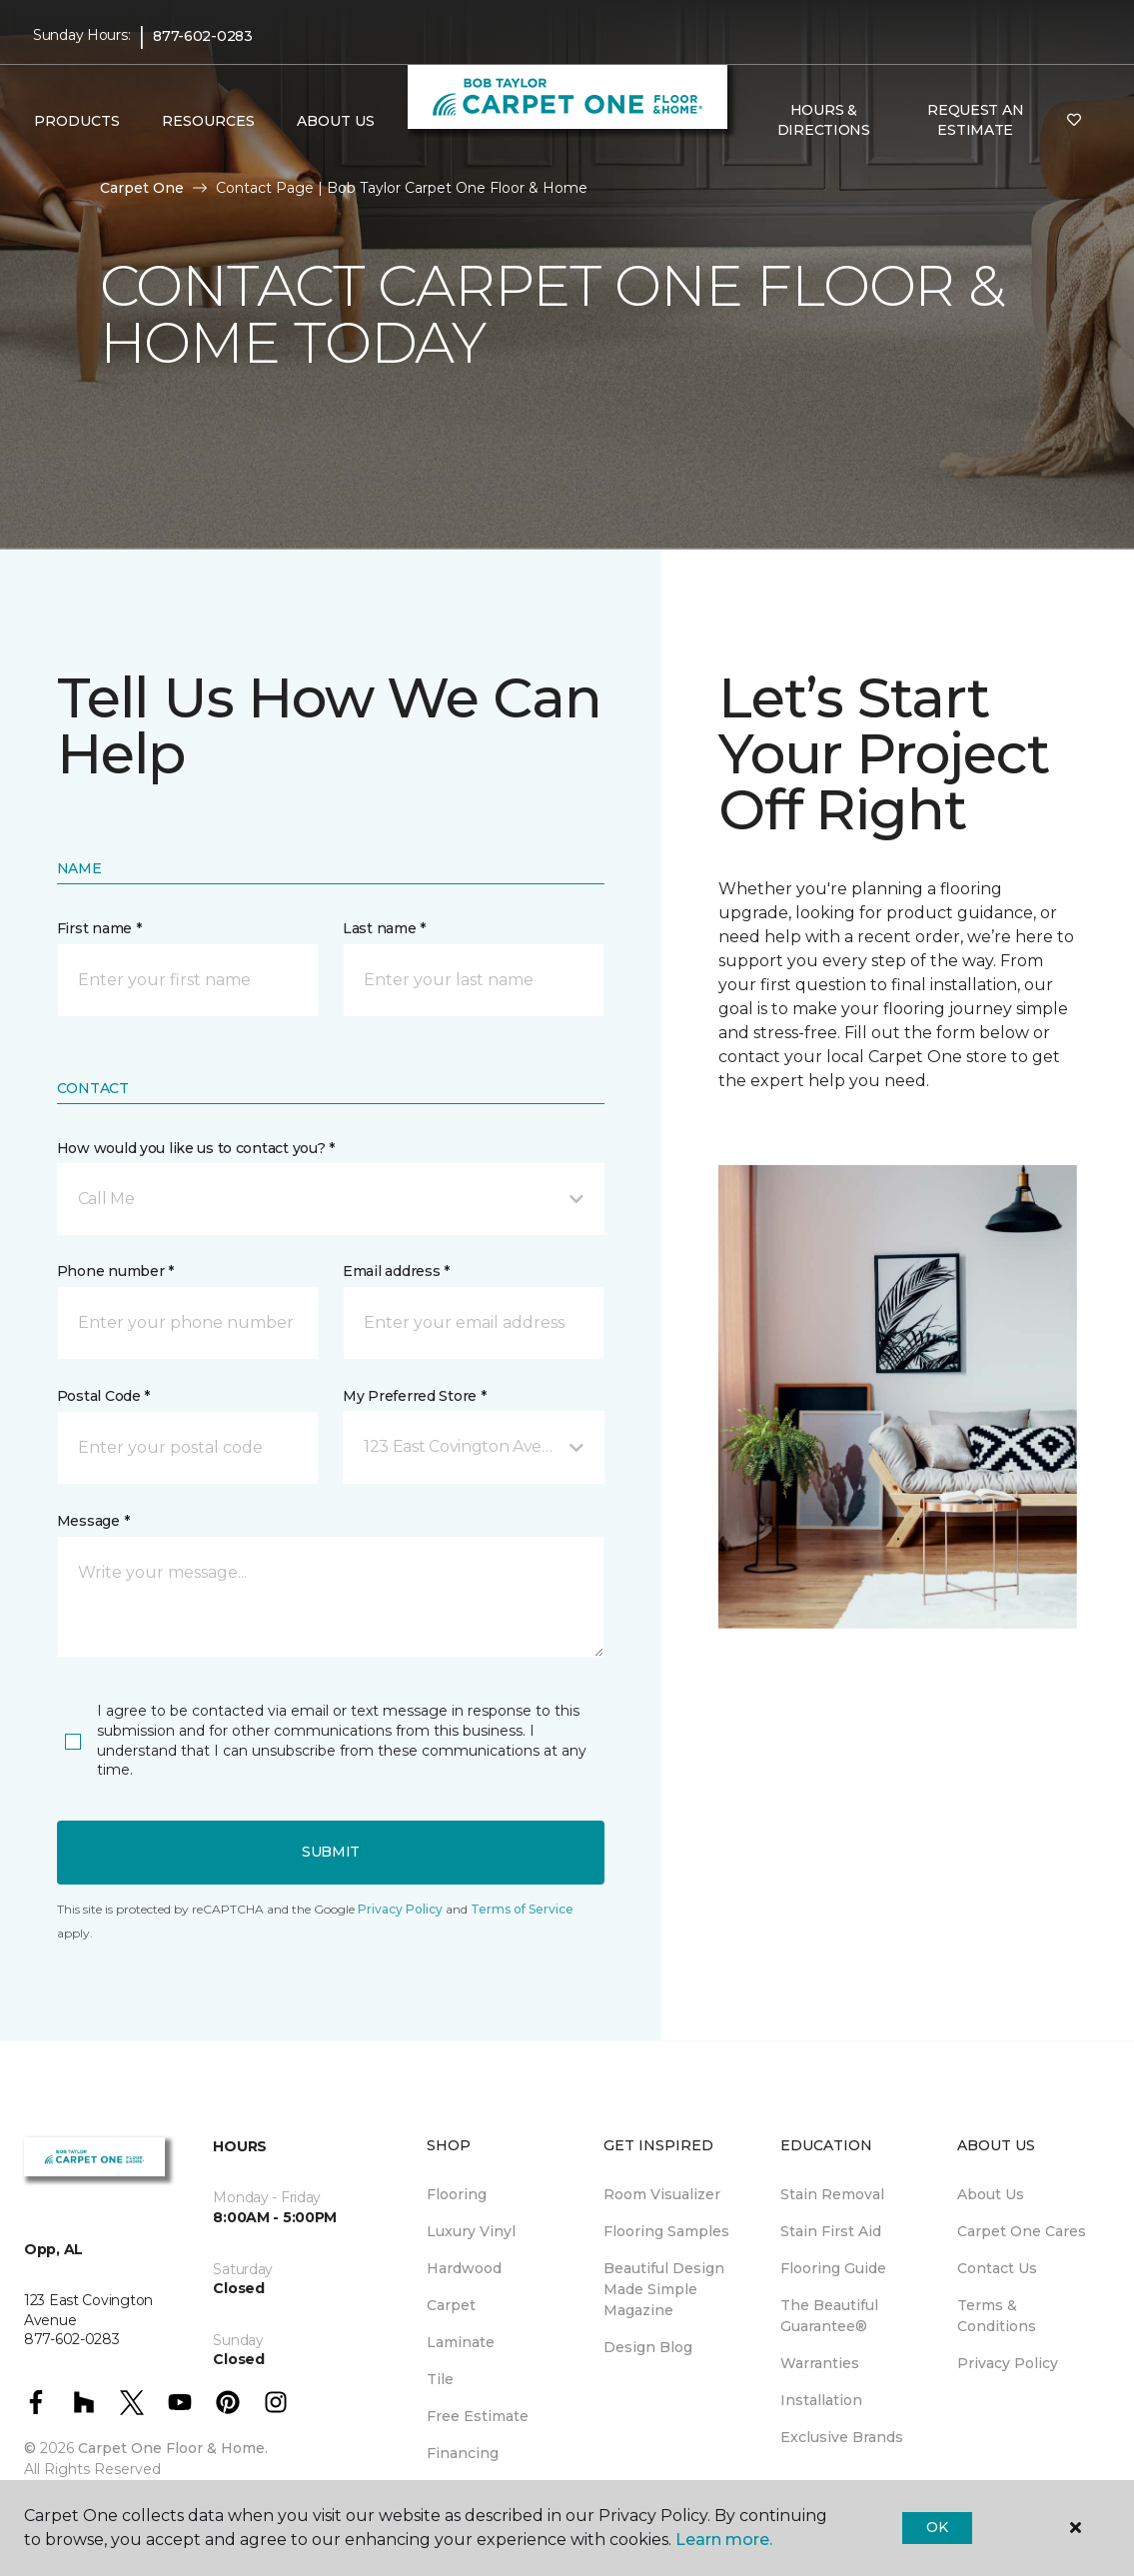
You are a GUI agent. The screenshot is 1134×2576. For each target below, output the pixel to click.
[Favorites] (1074, 121)
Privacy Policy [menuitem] (1007, 2363)
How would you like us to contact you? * (196, 1148)
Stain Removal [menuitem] (832, 2194)
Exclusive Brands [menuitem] (841, 2437)
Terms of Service (522, 1909)
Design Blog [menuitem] (647, 2347)
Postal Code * (103, 1396)
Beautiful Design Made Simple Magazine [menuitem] (663, 2289)
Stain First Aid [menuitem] (830, 2231)
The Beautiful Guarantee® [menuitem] (829, 2315)
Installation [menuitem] (821, 2400)
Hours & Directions (823, 120)
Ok (936, 2527)
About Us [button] (336, 121)
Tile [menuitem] (440, 2379)
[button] (331, 1199)
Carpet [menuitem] (451, 2305)
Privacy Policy (400, 1909)
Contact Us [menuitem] (997, 2268)
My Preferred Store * (414, 1396)
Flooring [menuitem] (457, 2194)
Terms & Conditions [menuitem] (996, 2315)
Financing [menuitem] (463, 2453)
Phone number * (115, 1271)
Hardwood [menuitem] (464, 2268)
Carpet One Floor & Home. (173, 2448)
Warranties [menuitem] (819, 2363)
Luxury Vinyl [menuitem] (471, 2231)
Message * (93, 1521)
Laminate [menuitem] (461, 2342)
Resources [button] (208, 121)
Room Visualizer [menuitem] (661, 2194)
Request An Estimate (975, 120)
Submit (331, 1852)
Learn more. (723, 2539)
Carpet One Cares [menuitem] (1021, 2231)
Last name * (384, 928)
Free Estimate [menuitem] (478, 2416)
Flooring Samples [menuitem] (666, 2231)
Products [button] (77, 121)
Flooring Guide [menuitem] (833, 2268)
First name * (99, 928)
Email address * (396, 1271)
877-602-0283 (203, 36)
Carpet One (142, 188)
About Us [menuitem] (990, 2194)
